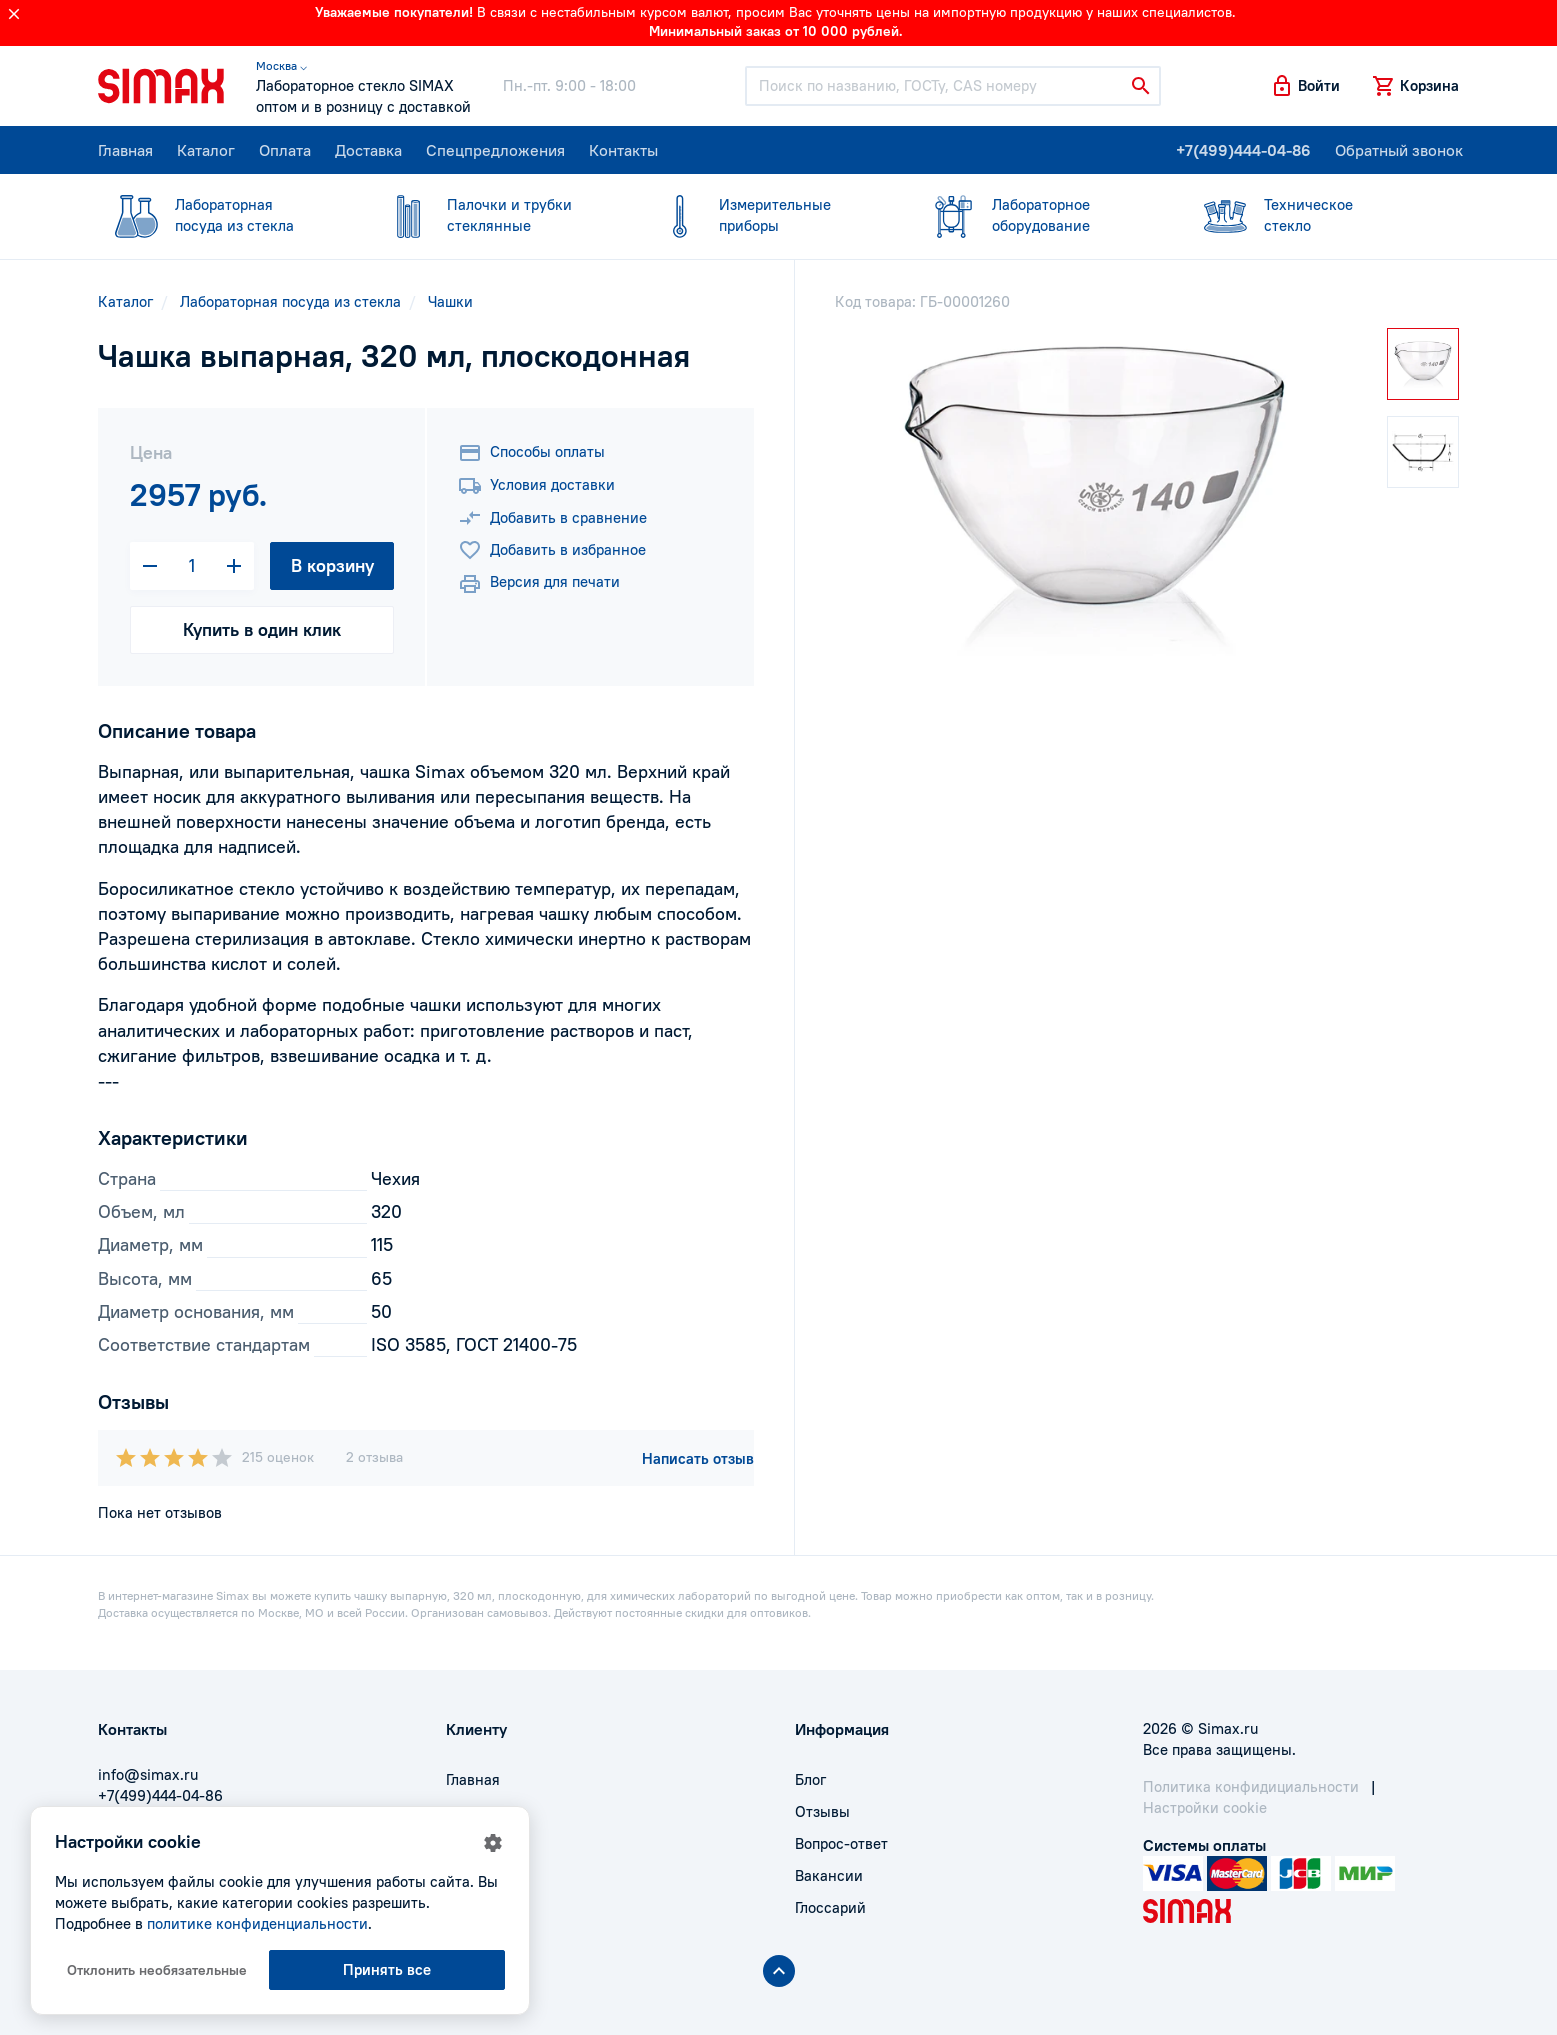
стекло (1311, 214)
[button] (1305, 86)
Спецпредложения (495, 150)
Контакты (623, 150)
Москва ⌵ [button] (281, 65)
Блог (810, 1779)
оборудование (1039, 214)
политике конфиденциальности (257, 1923)
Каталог (206, 150)
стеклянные (494, 214)
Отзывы (822, 1811)
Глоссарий (830, 1907)
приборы (766, 214)
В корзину (332, 565)
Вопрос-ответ (841, 1843)
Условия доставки (536, 486)
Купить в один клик (262, 629)
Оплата (285, 150)
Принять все (387, 1969)
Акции (468, 1907)
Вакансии (829, 1875)
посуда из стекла (222, 214)
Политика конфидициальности (1251, 1786)
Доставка (368, 150)
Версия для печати (539, 584)
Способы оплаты (531, 453)
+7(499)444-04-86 (1243, 150)
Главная (125, 150)
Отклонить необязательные (157, 1970)
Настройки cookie (1205, 1807)
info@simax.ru (148, 1774)
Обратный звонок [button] (1399, 150)
